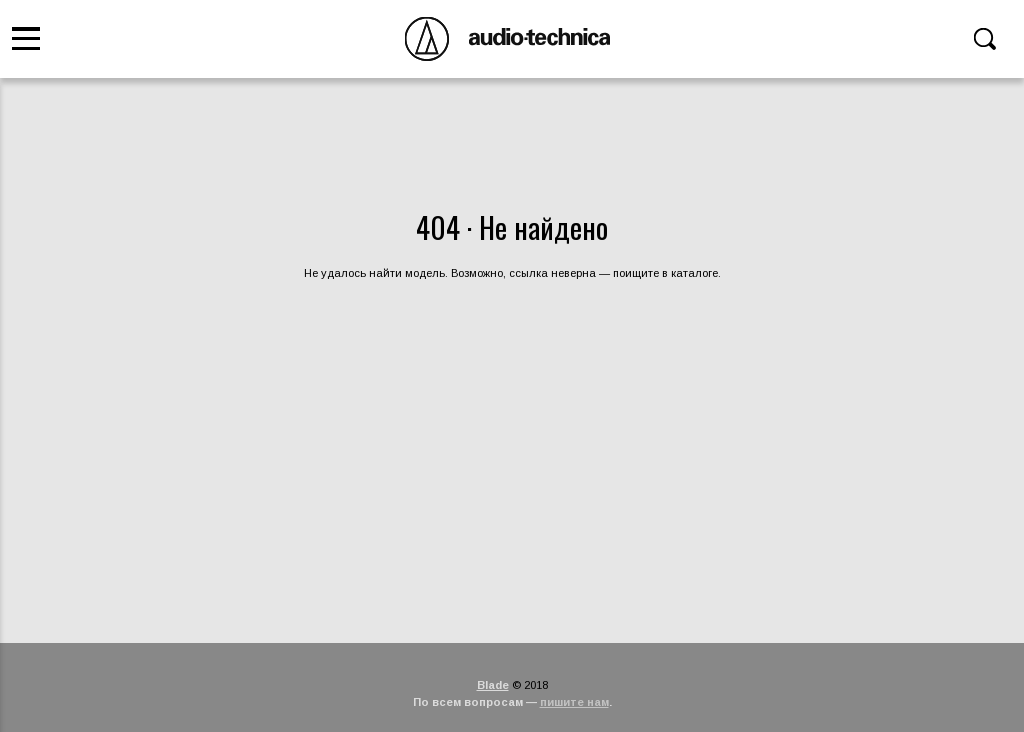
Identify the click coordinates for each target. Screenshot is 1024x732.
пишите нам (574, 702)
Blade (493, 685)
